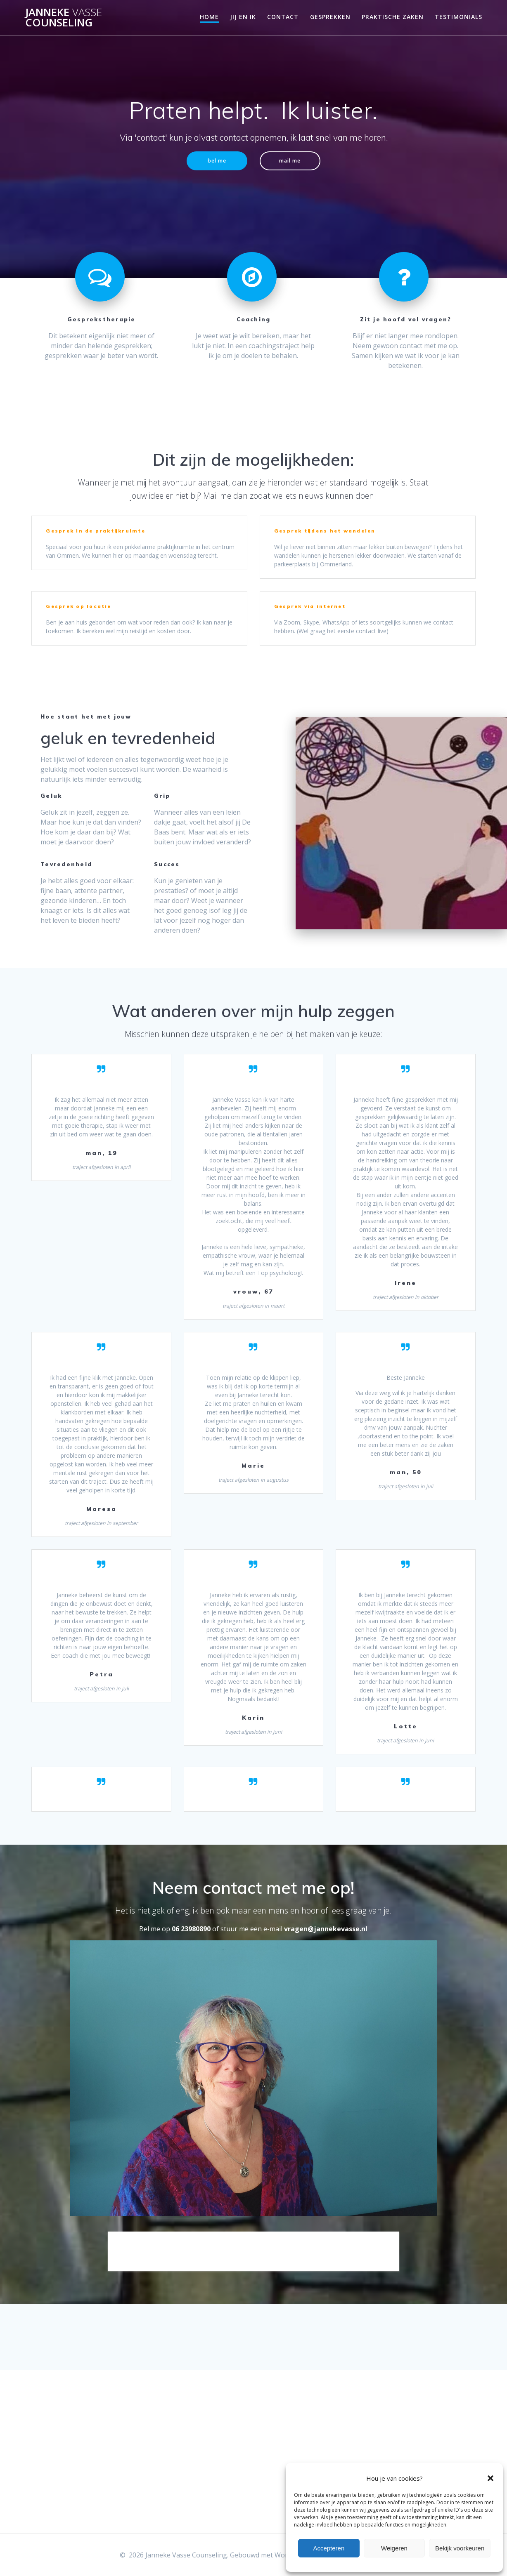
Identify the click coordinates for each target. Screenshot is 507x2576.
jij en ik (243, 17)
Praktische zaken (393, 17)
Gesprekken (330, 17)
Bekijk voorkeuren (459, 2548)
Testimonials (458, 17)
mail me (293, 161)
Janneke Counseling (63, 17)
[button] (490, 2478)
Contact (283, 17)
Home (209, 17)
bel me (214, 161)
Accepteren (328, 2548)
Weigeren (394, 2548)
